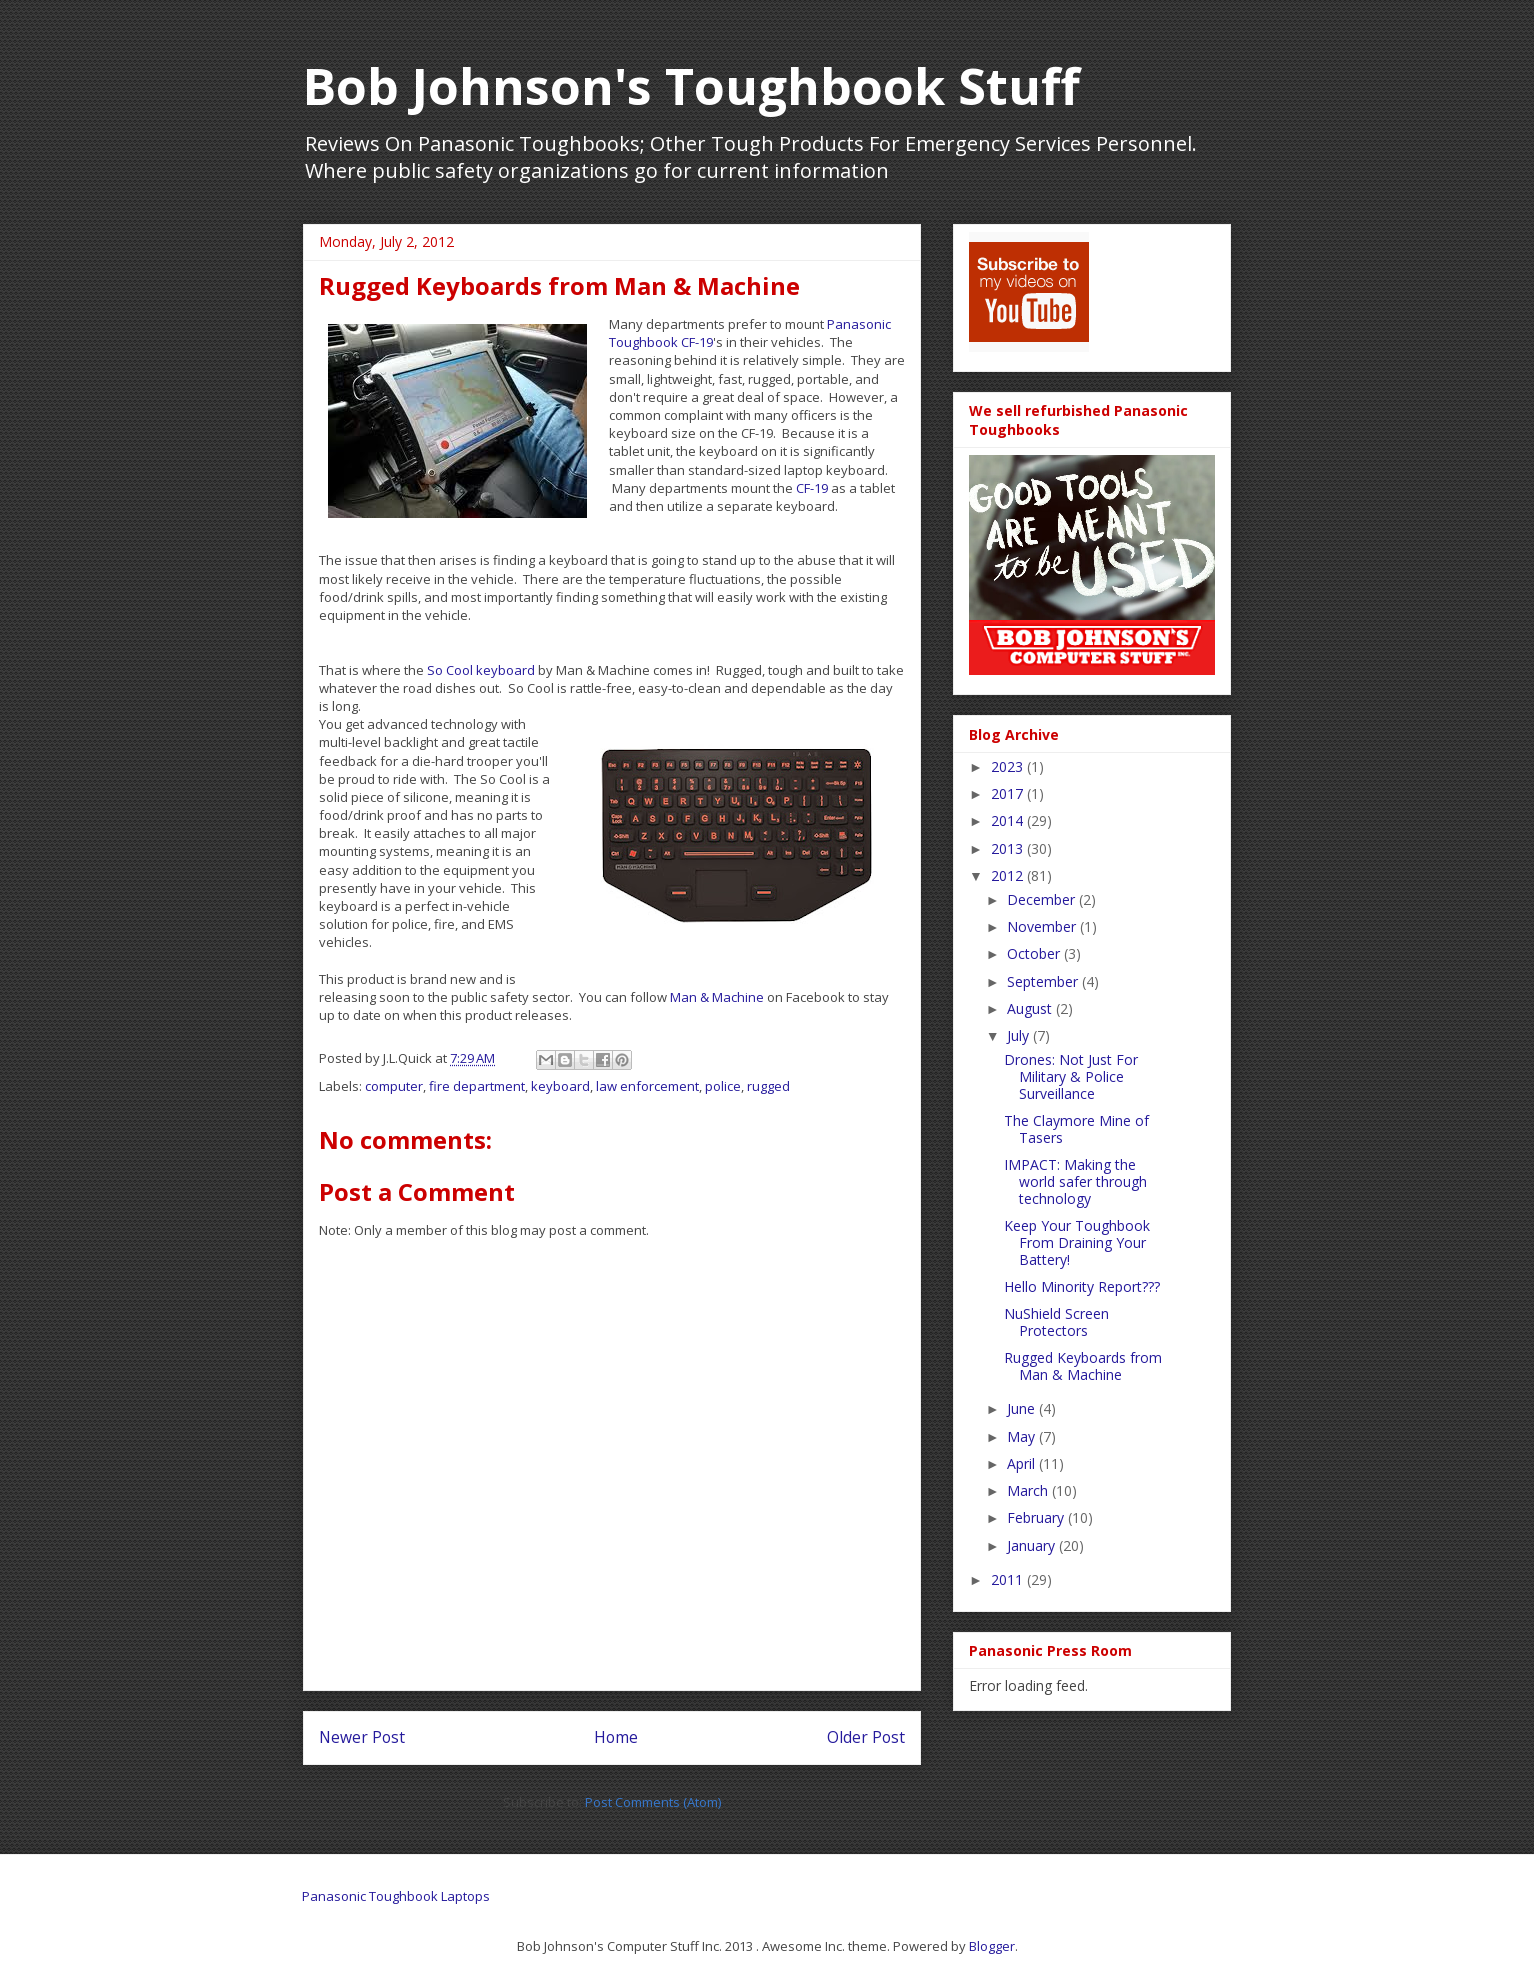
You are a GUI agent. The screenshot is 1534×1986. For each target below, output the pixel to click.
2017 (1009, 793)
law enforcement (647, 1086)
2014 (1009, 820)
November (1043, 926)
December (1043, 899)
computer (394, 1086)
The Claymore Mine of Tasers (1076, 1129)
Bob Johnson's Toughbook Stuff (691, 86)
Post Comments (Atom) (653, 1802)
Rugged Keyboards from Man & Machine (1083, 1366)
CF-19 (812, 488)
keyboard (560, 1086)
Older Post (866, 1737)
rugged (768, 1086)
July (1020, 1035)
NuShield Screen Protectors (1056, 1322)
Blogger (992, 1946)
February (1037, 1517)
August (1031, 1008)
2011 (1009, 1579)
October (1035, 953)
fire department (477, 1086)
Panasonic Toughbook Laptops (396, 1896)
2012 (1009, 875)
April (1023, 1463)
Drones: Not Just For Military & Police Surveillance (1071, 1076)
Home (616, 1737)
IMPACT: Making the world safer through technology (1075, 1181)
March (1029, 1490)
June (1023, 1408)
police (723, 1086)
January (1033, 1545)
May (1023, 1436)
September (1044, 981)
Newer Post (362, 1737)
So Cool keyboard (481, 670)
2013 (1009, 848)
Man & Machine (717, 997)
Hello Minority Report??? (1082, 1286)
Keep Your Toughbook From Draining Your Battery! (1077, 1242)
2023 (1009, 766)
